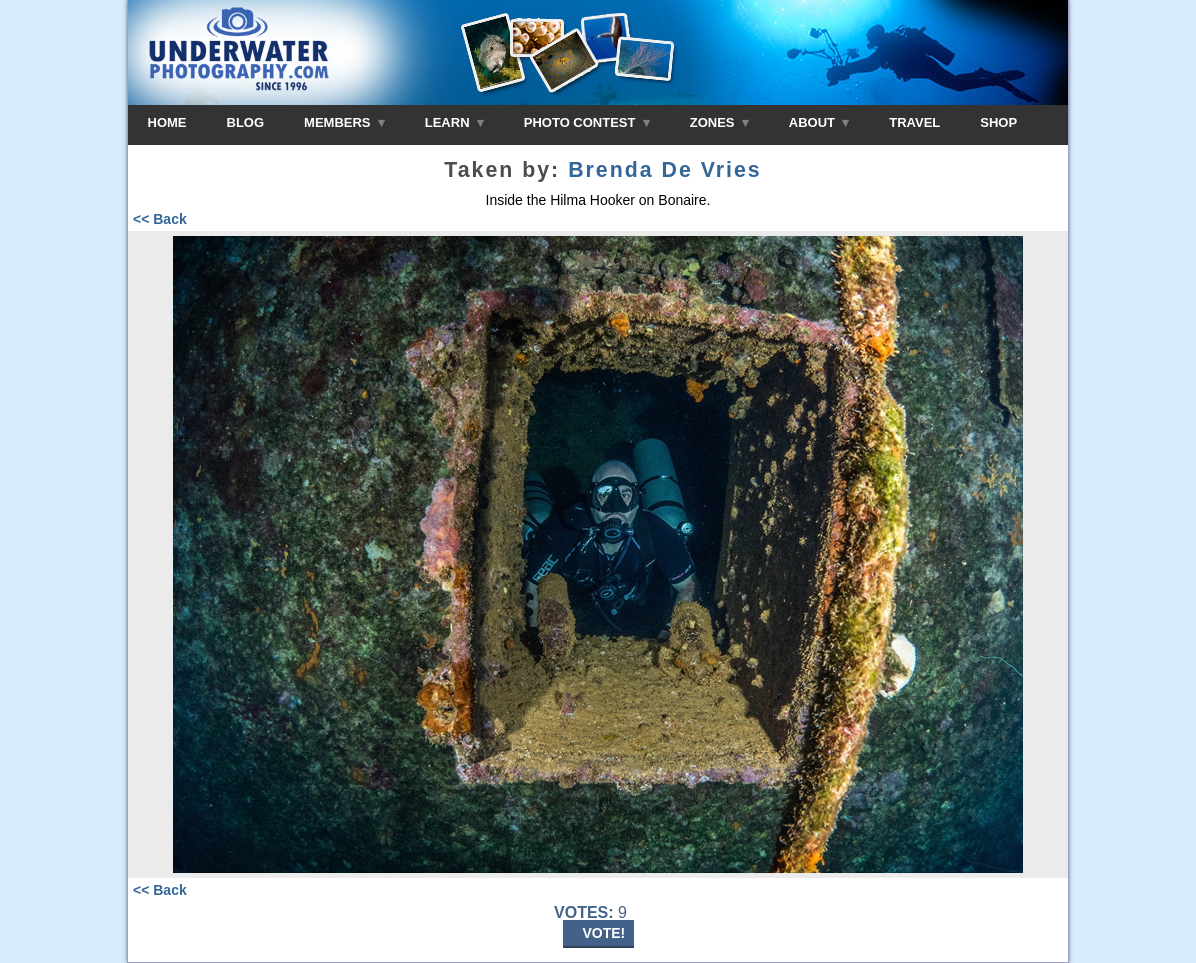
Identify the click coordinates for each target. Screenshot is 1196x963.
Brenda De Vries (665, 170)
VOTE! (604, 933)
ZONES (719, 122)
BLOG (246, 122)
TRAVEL (914, 122)
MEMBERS (344, 122)
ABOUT (819, 122)
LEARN (454, 122)
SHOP (998, 122)
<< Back (160, 219)
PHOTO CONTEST (587, 122)
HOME (167, 122)
